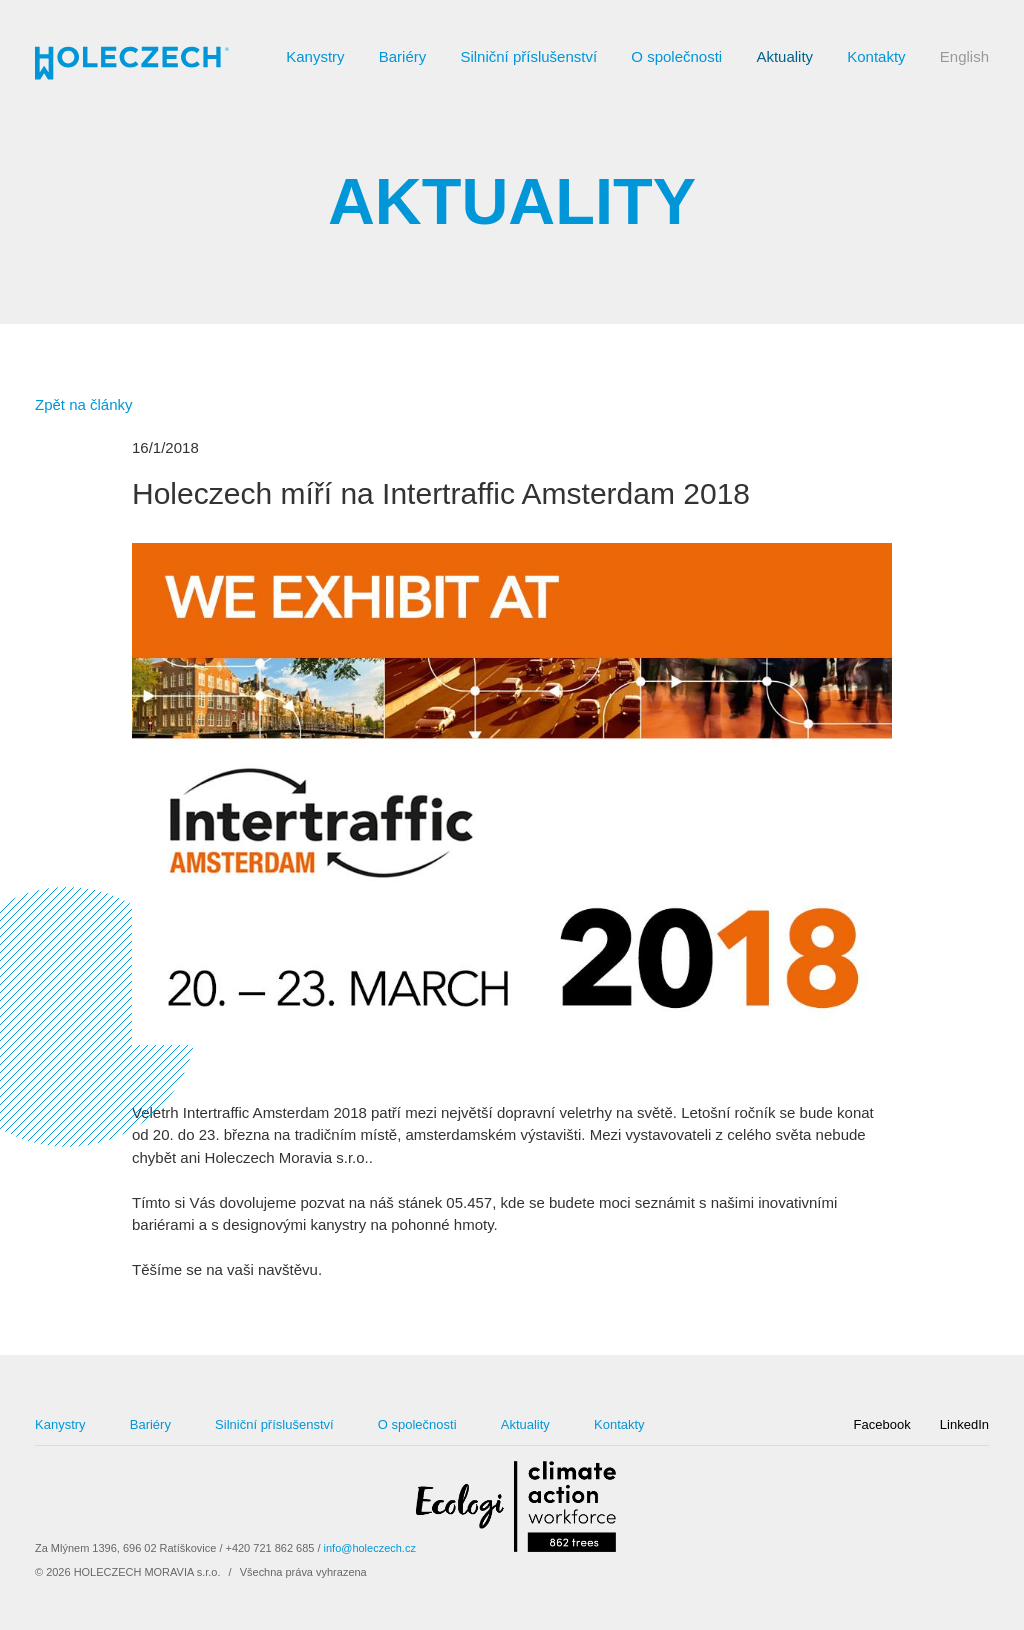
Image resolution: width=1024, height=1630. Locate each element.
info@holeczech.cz (370, 1548)
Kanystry (315, 56)
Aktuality (784, 56)
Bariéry (403, 56)
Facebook (882, 1424)
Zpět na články (84, 404)
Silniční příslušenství (528, 56)
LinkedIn (964, 1424)
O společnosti (676, 56)
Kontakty (876, 56)
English (964, 56)
